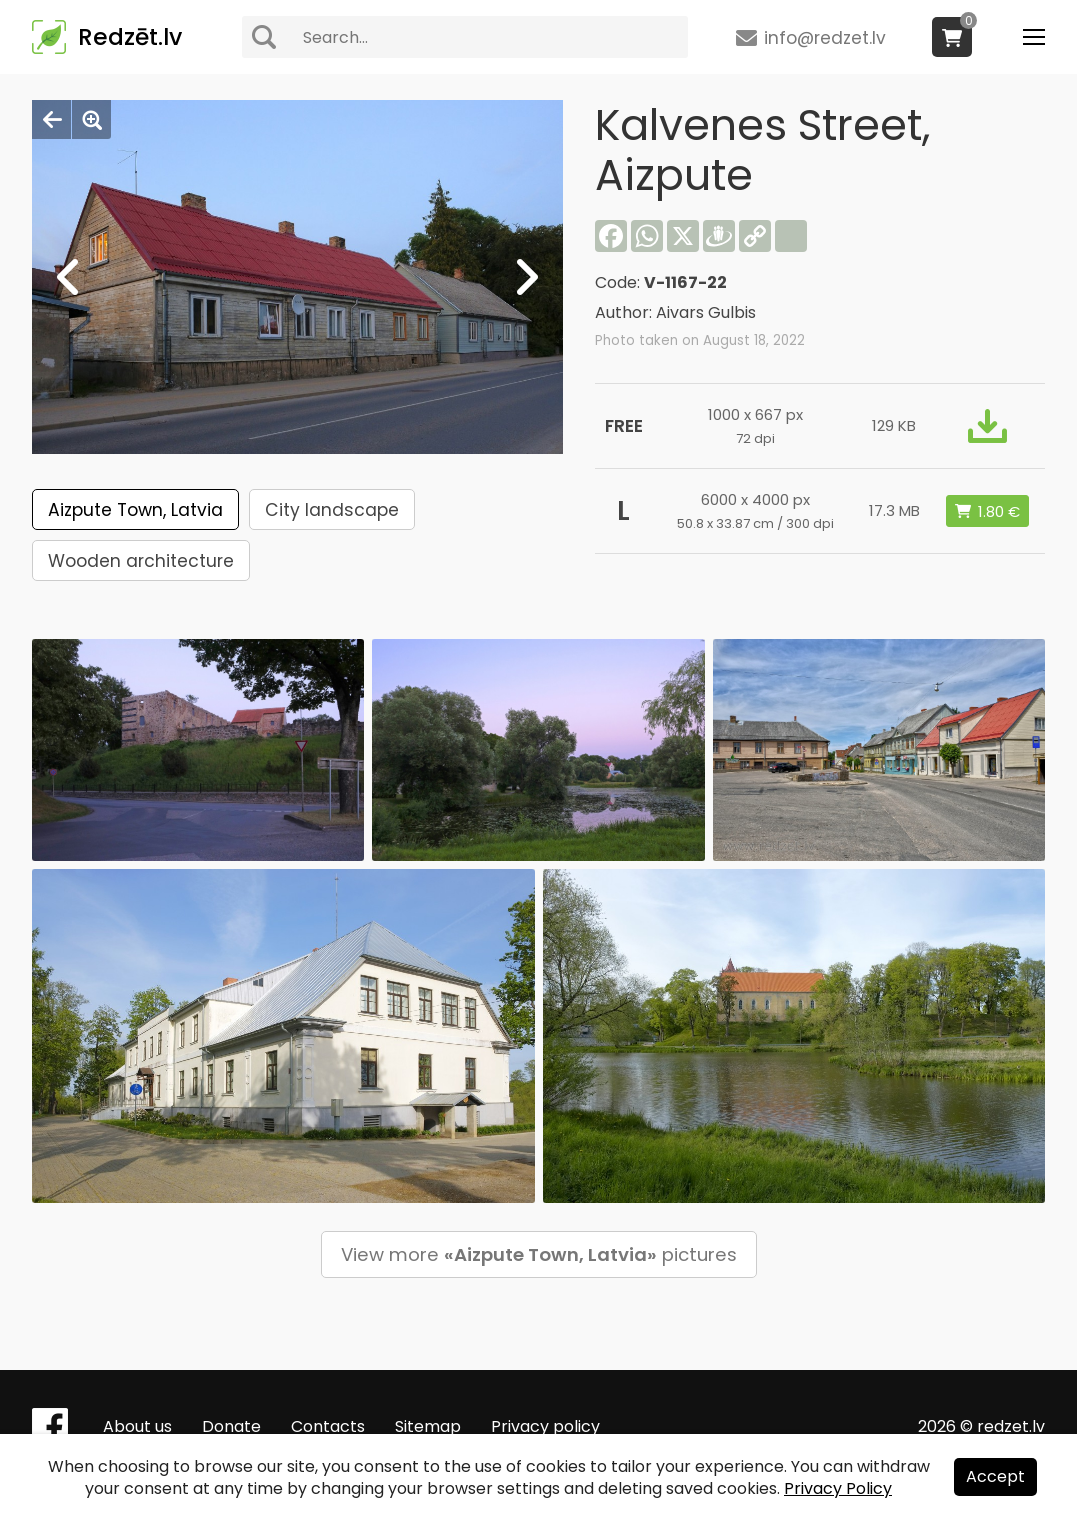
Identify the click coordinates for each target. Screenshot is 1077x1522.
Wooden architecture (141, 561)
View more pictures (539, 1254)
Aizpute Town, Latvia (135, 510)
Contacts (328, 1426)
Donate (231, 1426)
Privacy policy (545, 1426)
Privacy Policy (838, 1488)
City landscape (332, 510)
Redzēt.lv (130, 37)
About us (137, 1426)
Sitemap (428, 1426)
